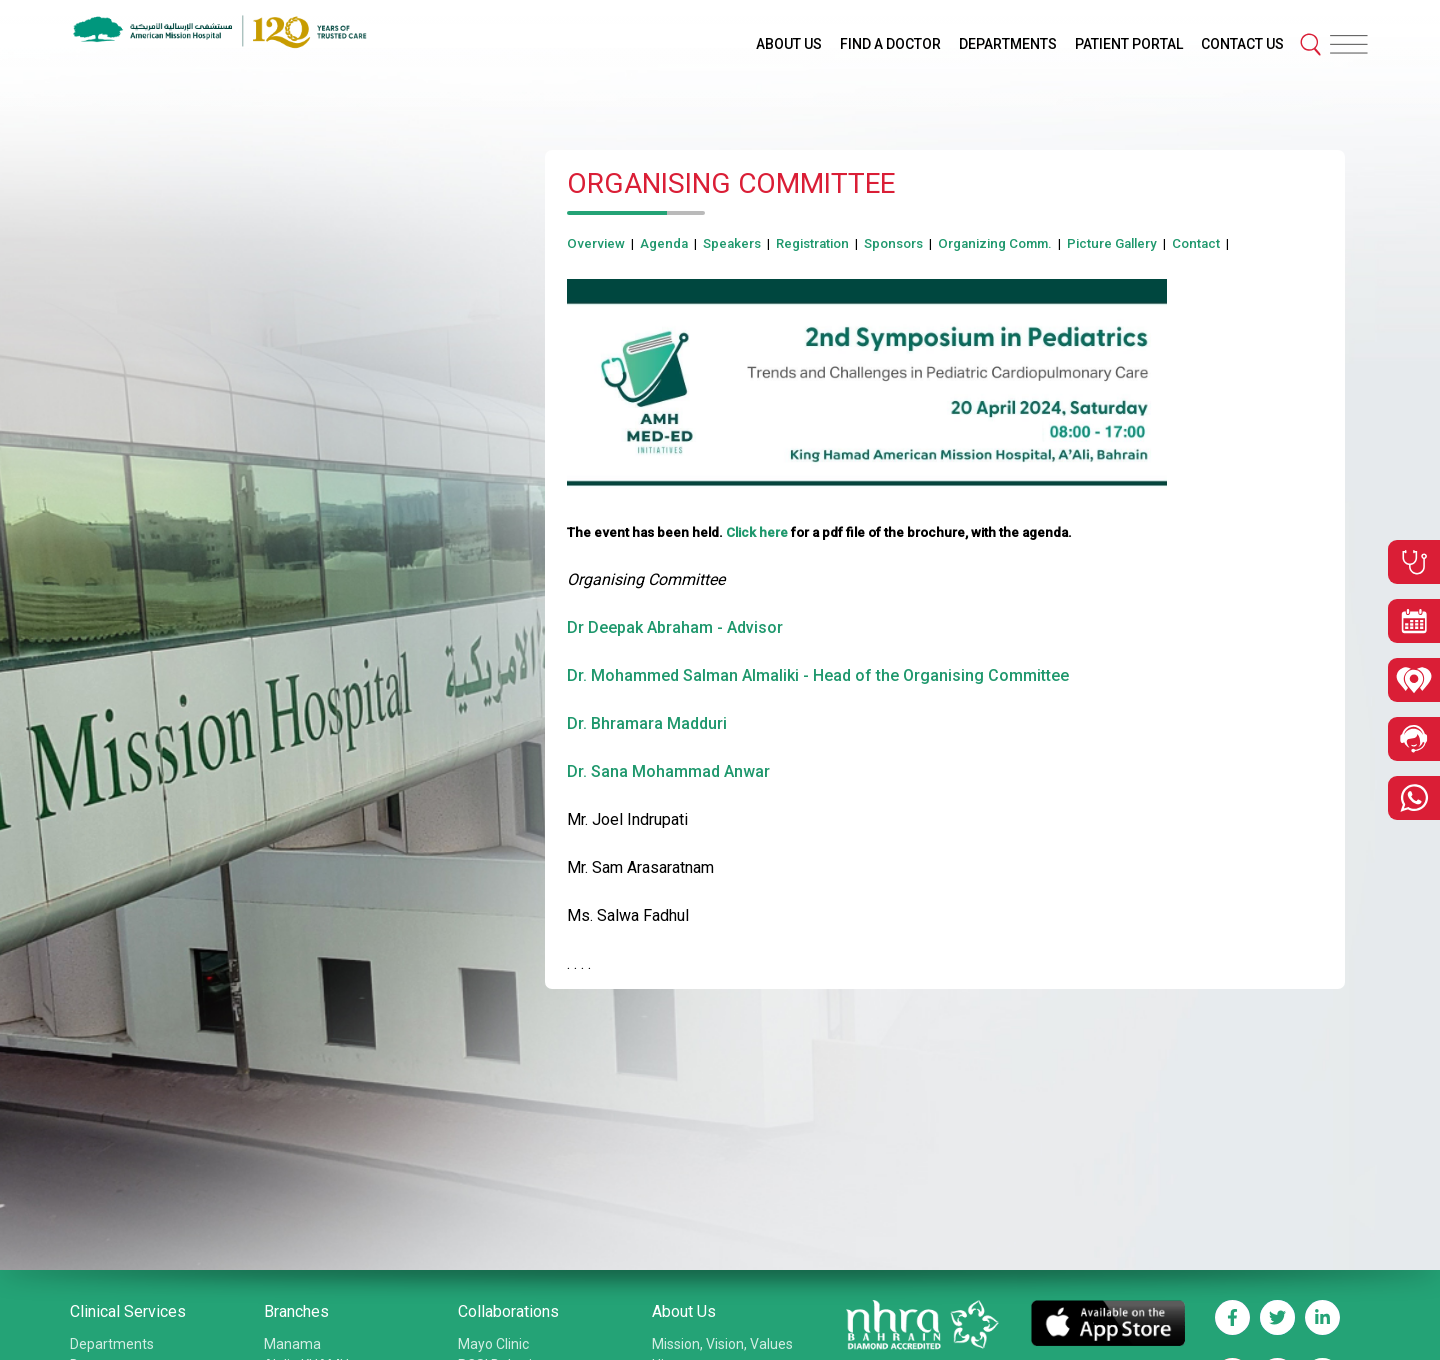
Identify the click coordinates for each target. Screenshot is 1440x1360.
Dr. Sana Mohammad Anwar (668, 771)
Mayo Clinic (493, 1344)
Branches (296, 1311)
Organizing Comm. (995, 243)
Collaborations (508, 1311)
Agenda (664, 243)
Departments (112, 1344)
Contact (1196, 243)
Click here (757, 532)
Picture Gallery (1112, 243)
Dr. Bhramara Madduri (647, 723)
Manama (292, 1344)
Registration (812, 243)
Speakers (732, 243)
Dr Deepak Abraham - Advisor (675, 627)
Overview (596, 243)
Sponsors (893, 243)
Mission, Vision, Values (722, 1344)
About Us (684, 1311)
